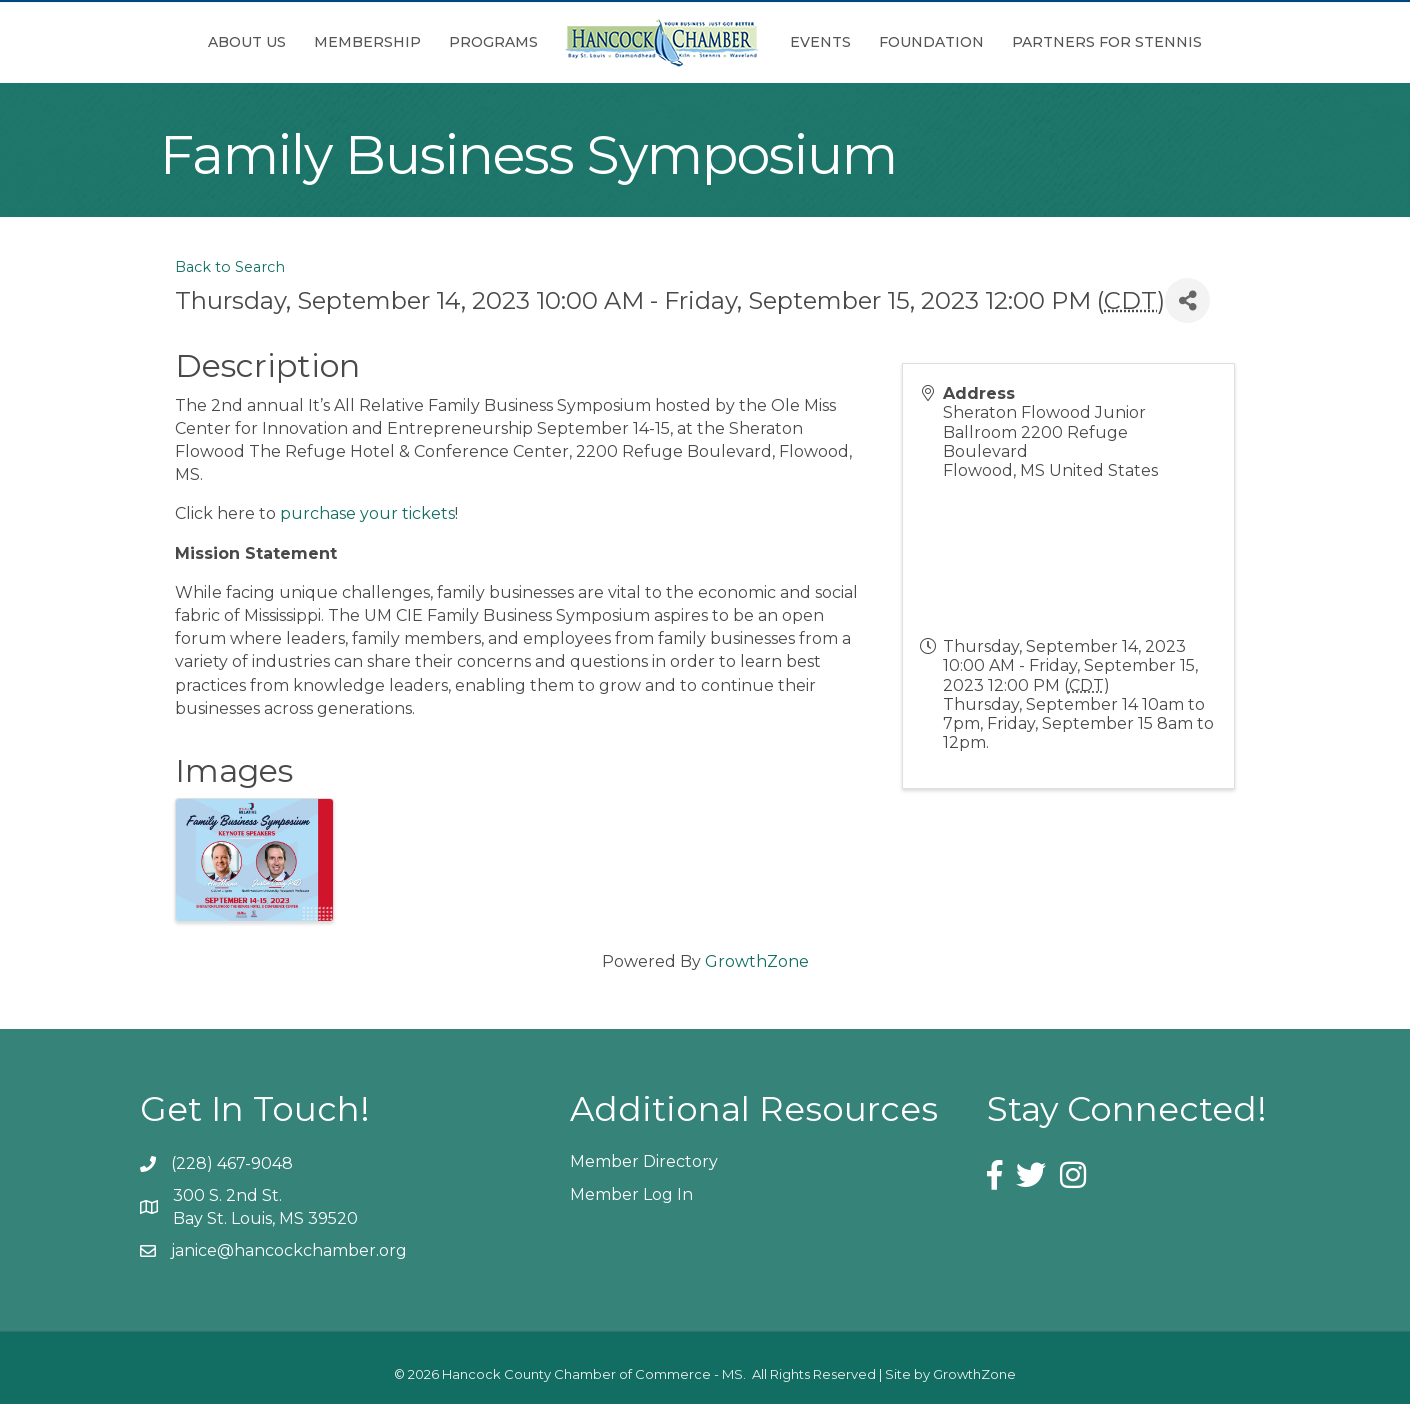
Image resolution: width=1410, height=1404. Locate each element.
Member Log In (631, 1194)
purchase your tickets (367, 513)
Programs (493, 42)
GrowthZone (757, 961)
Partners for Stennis (1107, 42)
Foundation (931, 42)
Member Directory (644, 1161)
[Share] (1187, 300)
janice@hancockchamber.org (289, 1250)
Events (820, 42)
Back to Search (230, 267)
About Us (247, 42)
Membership (367, 42)
